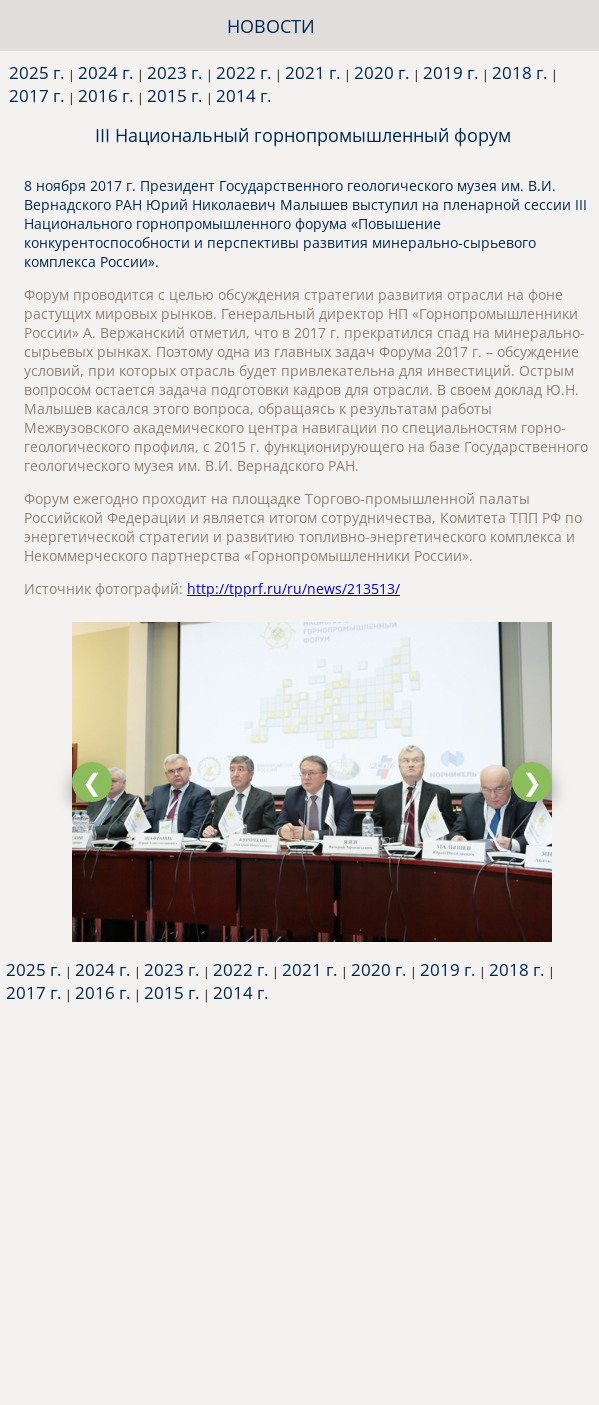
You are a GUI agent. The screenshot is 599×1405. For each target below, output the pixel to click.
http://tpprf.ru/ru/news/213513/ (293, 588)
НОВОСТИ (271, 26)
